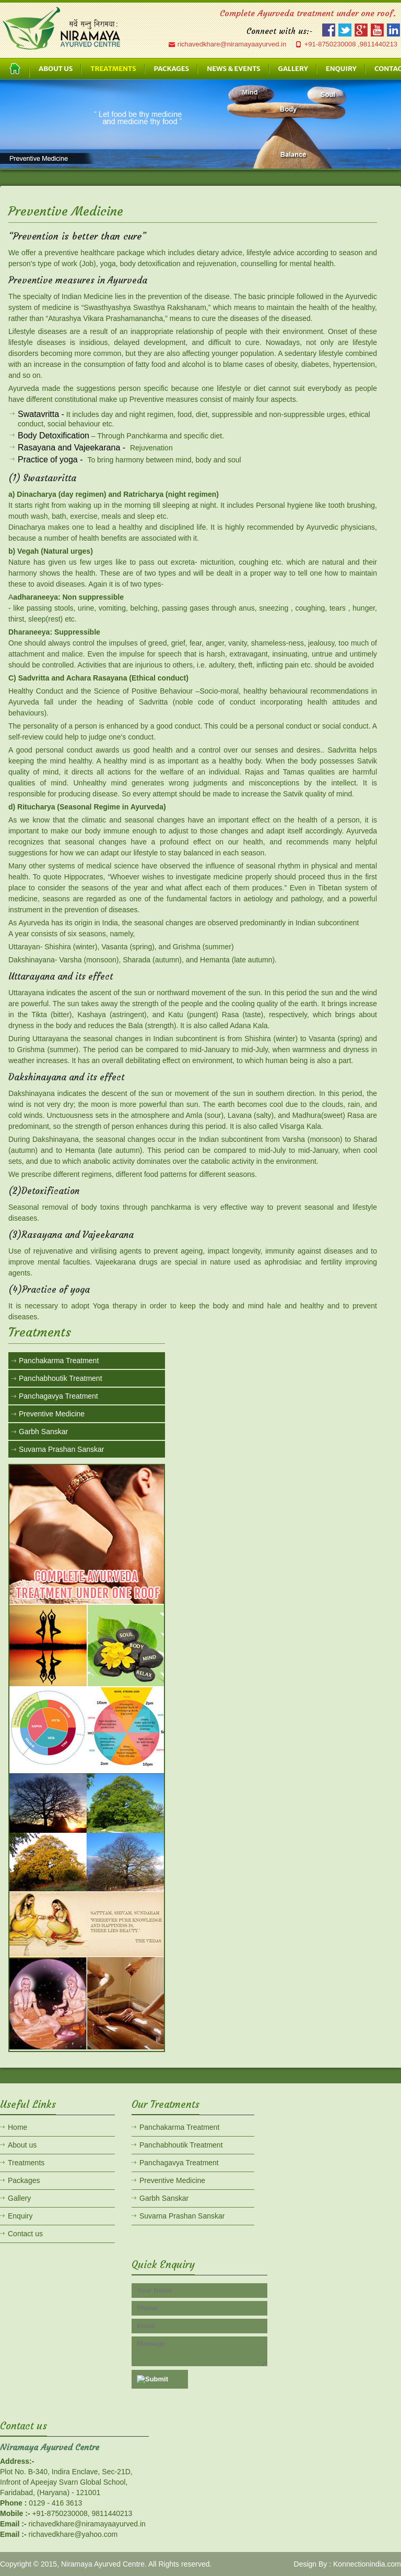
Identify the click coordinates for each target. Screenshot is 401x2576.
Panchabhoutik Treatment (60, 1378)
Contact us (25, 2233)
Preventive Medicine (52, 1414)
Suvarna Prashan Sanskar (61, 1449)
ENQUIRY (341, 68)
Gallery (19, 2198)
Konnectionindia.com (367, 2564)
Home (17, 2127)
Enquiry (20, 2216)
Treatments (26, 2162)
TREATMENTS (113, 68)
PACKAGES (172, 68)
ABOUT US (56, 68)
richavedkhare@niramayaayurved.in (232, 44)
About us (22, 2145)
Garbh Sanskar (43, 1431)
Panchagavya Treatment (58, 1396)
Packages (24, 2180)
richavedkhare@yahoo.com (72, 2534)
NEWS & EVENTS (233, 68)
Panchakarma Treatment (59, 1360)
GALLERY (293, 68)
